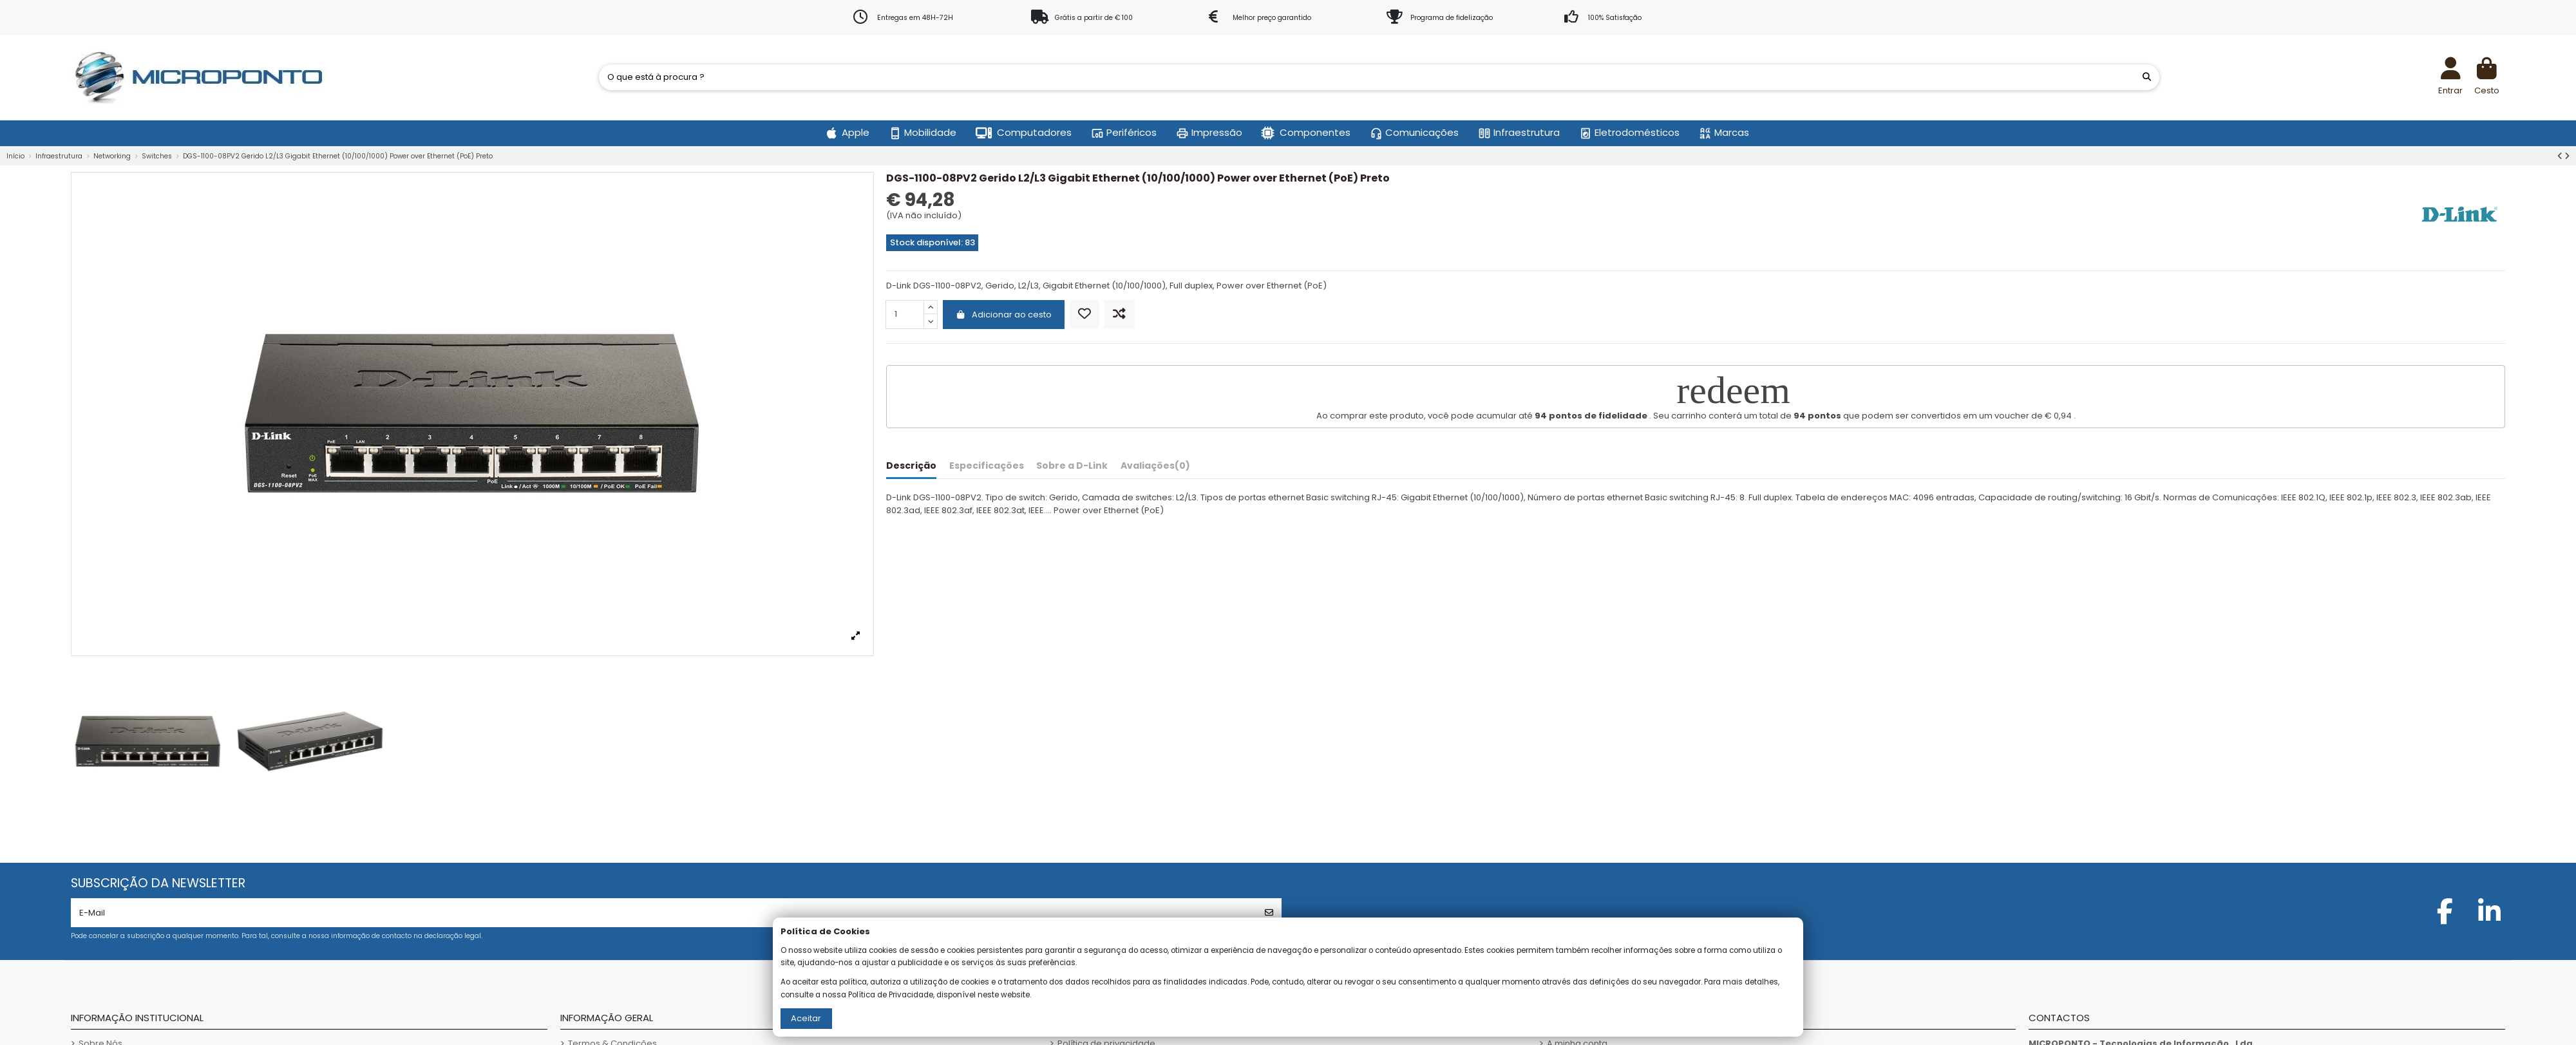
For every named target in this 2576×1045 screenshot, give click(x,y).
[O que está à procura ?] (2146, 77)
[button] (848, 133)
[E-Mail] (664, 913)
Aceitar (806, 1018)
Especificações (986, 466)
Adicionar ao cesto (1004, 314)
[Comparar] (1119, 314)
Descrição (911, 466)
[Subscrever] (1269, 913)
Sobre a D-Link (1072, 466)
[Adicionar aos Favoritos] (1084, 314)
